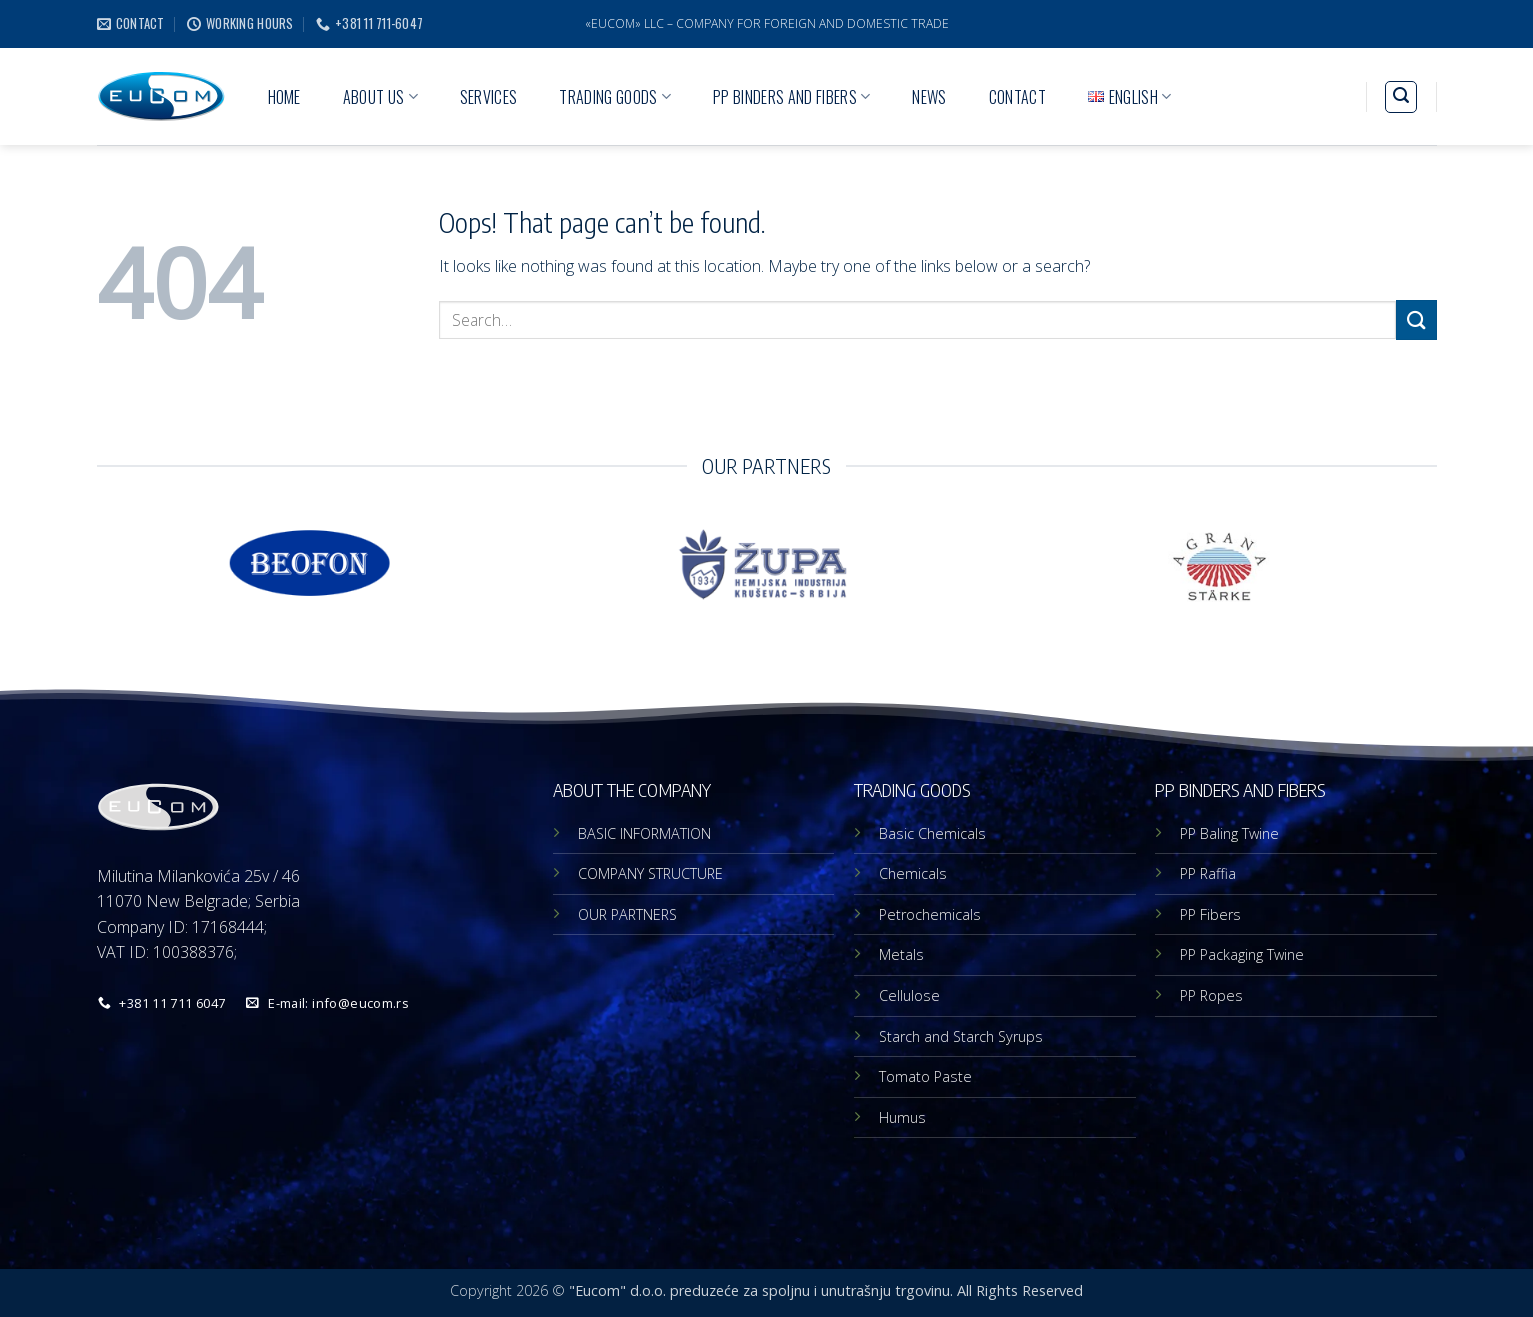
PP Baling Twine (1229, 833)
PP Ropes (1211, 995)
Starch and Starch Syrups (961, 1036)
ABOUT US (380, 97)
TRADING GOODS (615, 97)
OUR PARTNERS (627, 914)
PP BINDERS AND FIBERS (791, 97)
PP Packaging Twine (1242, 954)
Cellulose (909, 995)
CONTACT (1017, 97)
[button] (1401, 97)
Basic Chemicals (932, 833)
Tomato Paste (925, 1076)
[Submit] (1416, 319)
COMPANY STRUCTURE (650, 873)
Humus (902, 1117)
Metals (901, 954)
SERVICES (489, 97)
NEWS (929, 97)
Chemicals (913, 873)
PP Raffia (1208, 873)
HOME (284, 97)
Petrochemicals (930, 914)
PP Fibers (1210, 914)
